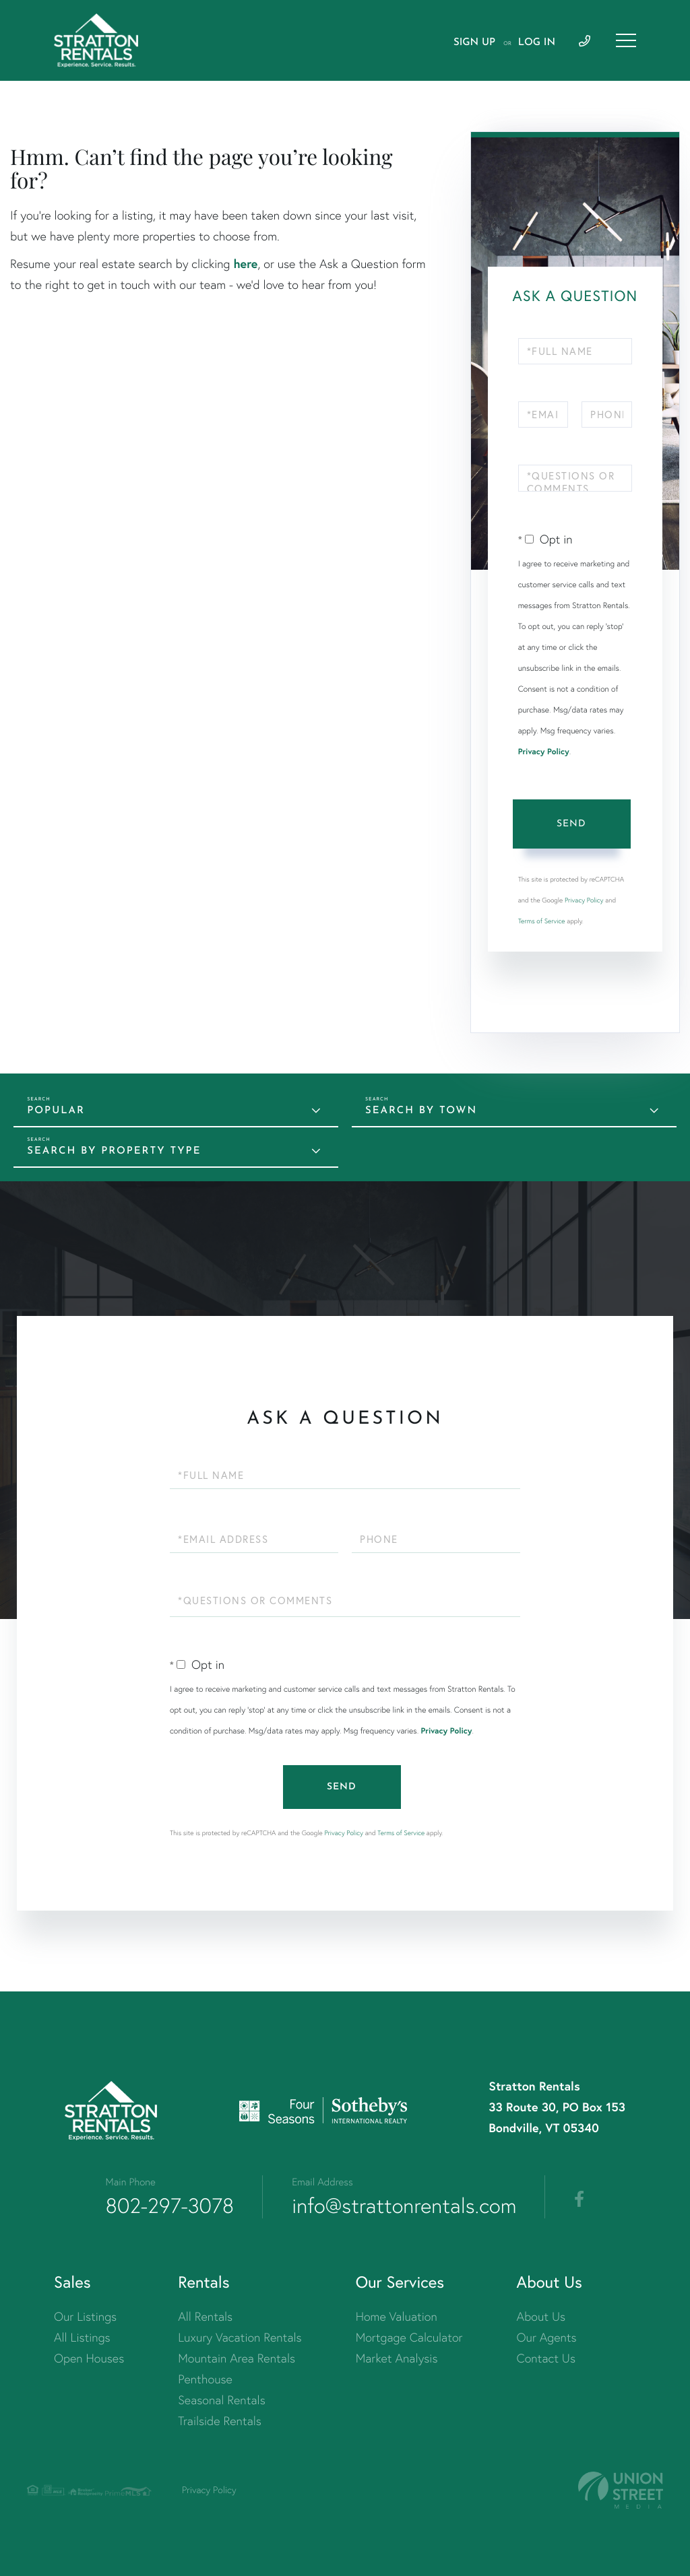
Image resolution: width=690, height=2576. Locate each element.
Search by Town (421, 1111)
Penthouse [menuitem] (205, 2379)
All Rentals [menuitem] (205, 2316)
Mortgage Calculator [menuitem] (409, 2337)
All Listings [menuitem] (82, 2337)
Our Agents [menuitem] (547, 2337)
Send (571, 824)
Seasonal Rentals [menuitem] (221, 2400)
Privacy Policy (543, 752)
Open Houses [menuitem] (89, 2358)
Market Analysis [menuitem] (397, 2358)
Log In (536, 43)
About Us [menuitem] (541, 2316)
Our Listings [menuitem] (85, 2316)
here (245, 263)
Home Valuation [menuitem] (396, 2316)
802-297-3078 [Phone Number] (170, 2205)
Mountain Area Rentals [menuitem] (236, 2358)
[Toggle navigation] (626, 40)
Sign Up (474, 43)
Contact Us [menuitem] (546, 2358)
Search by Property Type (114, 1151)
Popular (56, 1111)
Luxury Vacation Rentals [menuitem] (239, 2337)
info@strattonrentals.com (404, 2205)
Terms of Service (541, 921)
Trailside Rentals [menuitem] (219, 2421)
